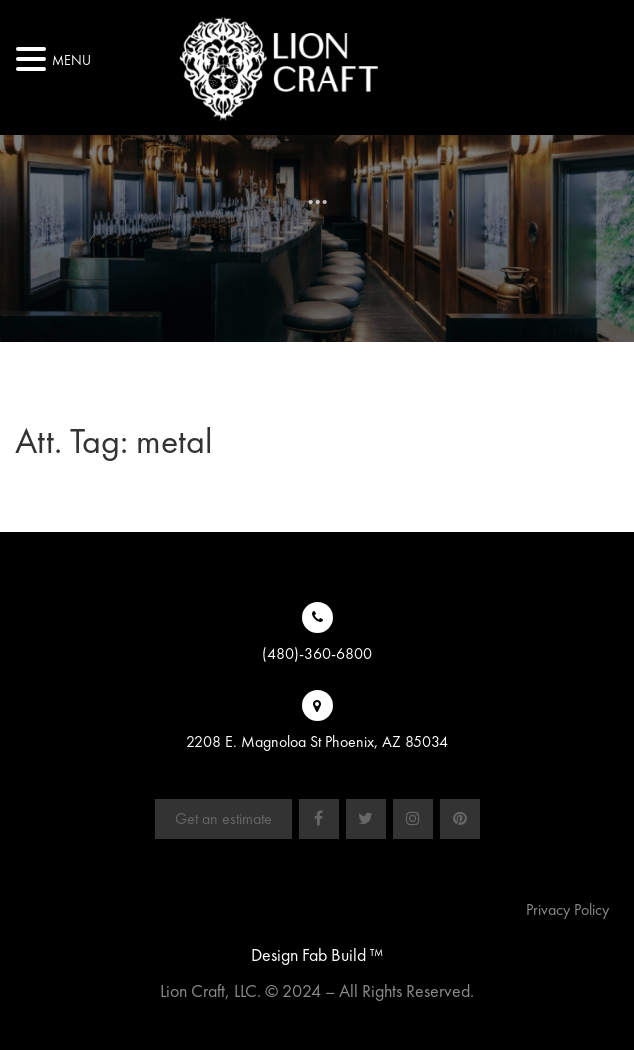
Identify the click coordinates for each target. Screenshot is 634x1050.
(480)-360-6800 (317, 653)
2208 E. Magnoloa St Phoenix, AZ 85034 (317, 741)
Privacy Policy (567, 909)
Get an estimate (223, 818)
